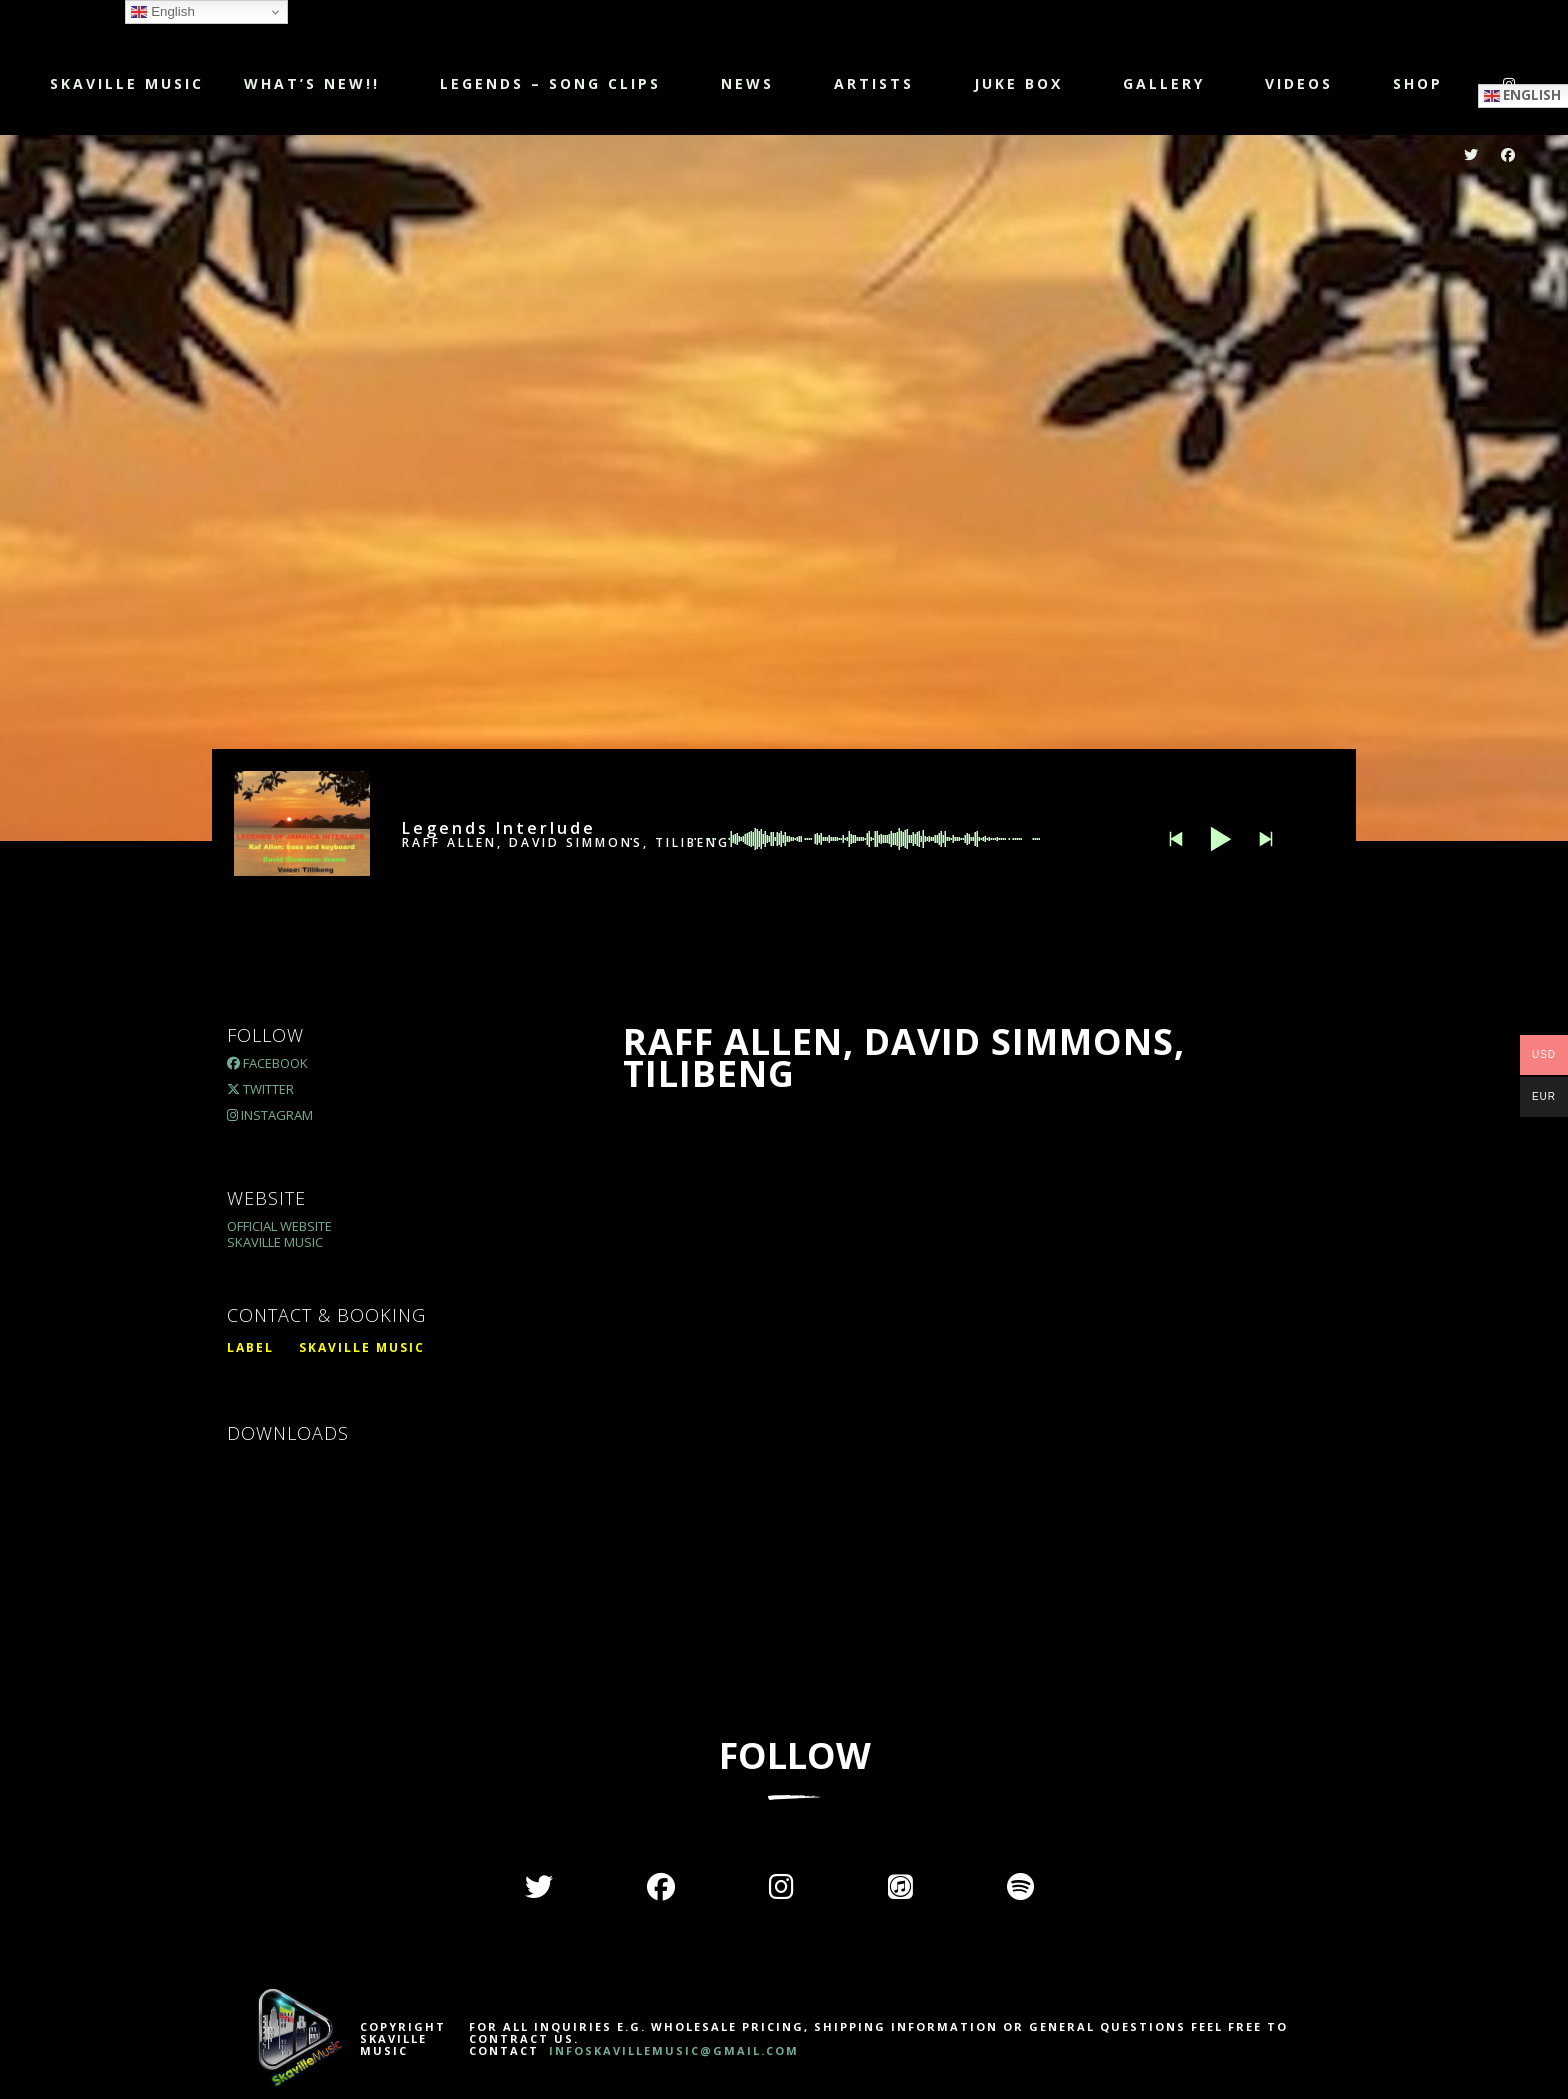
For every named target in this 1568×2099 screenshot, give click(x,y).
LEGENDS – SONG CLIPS (550, 83)
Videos (1299, 83)
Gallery (1164, 83)
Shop (1418, 83)
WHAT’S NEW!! (312, 83)
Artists (874, 83)
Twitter (260, 1089)
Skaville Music (127, 83)
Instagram (270, 1115)
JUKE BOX (1018, 83)
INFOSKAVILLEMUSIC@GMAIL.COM (671, 2050)
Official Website (279, 1226)
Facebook (267, 1063)
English (162, 12)
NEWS (747, 83)
